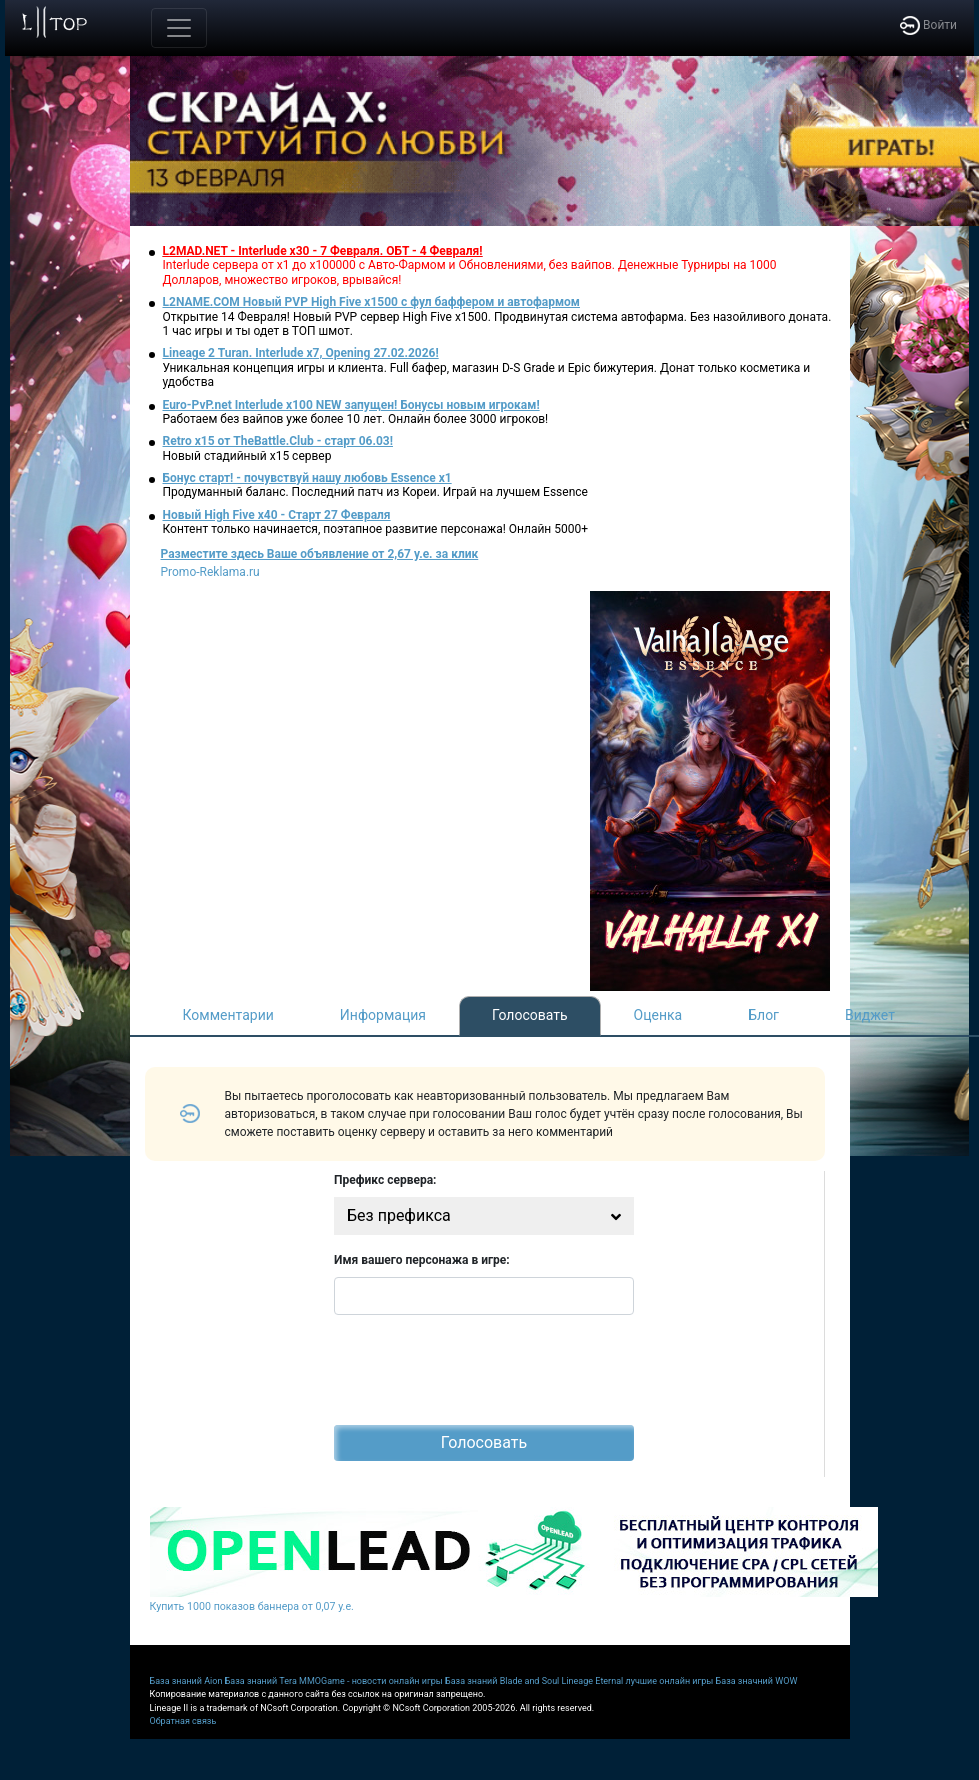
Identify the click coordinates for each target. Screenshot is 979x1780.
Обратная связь (183, 1721)
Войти (928, 25)
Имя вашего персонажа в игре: (422, 1260)
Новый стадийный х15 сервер (247, 456)
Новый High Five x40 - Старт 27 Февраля (277, 515)
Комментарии (228, 1015)
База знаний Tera (261, 1681)
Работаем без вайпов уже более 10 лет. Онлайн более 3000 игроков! (356, 419)
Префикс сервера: (385, 1180)
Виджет (870, 1015)
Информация (383, 1015)
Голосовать (530, 1015)
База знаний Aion (186, 1681)
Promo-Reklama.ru (210, 572)
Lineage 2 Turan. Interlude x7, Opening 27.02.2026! (301, 353)
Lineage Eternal (593, 1681)
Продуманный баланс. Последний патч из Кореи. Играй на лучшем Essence (375, 492)
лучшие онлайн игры (669, 1681)
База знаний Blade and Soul (502, 1681)
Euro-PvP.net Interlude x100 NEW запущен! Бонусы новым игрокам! (351, 405)
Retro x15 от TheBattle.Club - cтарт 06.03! (278, 441)
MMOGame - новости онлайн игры (371, 1681)
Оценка (658, 1015)
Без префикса (399, 1215)
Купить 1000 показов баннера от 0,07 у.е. (252, 1606)
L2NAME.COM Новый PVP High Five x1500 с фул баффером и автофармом (371, 302)
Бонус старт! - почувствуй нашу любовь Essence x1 (307, 478)
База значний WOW (757, 1681)
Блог (763, 1015)
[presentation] (486, 1370)
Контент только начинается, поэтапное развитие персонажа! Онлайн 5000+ (376, 529)
